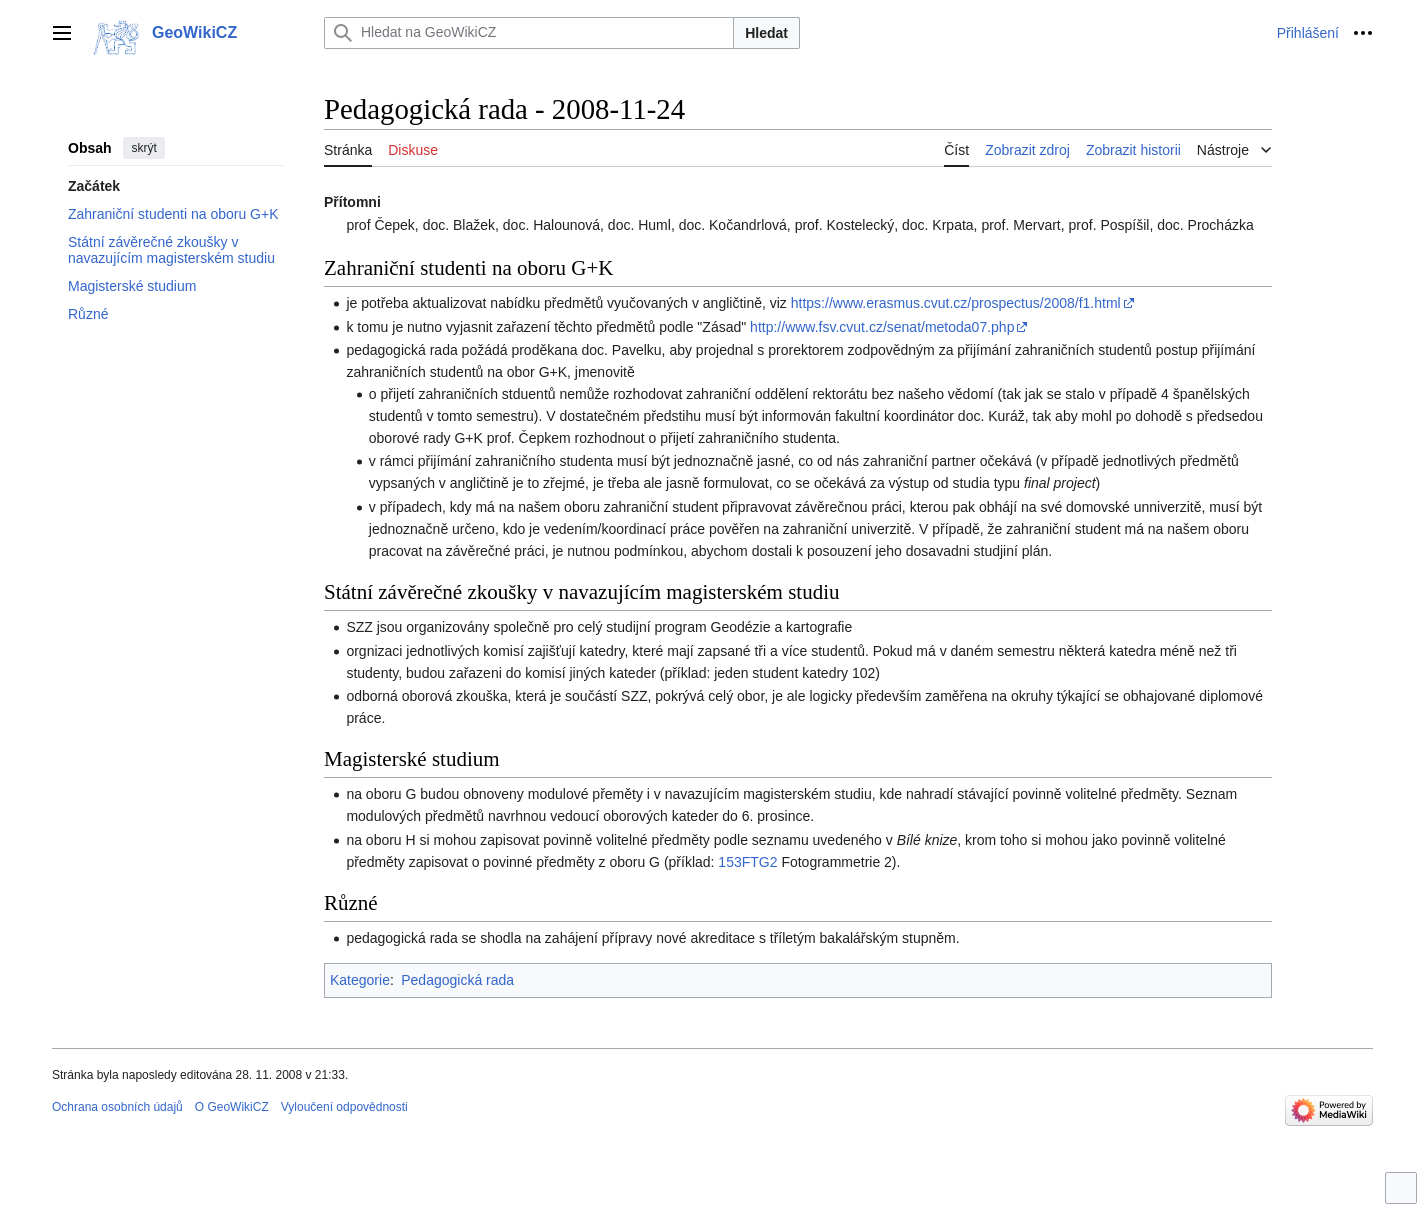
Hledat (766, 33)
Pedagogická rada (457, 980)
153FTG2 (747, 862)
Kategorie (360, 980)
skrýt (143, 148)
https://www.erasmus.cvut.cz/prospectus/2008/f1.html (956, 303)
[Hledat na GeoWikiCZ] (529, 33)
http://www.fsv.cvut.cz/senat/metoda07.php (882, 327)
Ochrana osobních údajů (117, 1107)
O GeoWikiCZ (232, 1107)
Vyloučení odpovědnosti (344, 1107)
